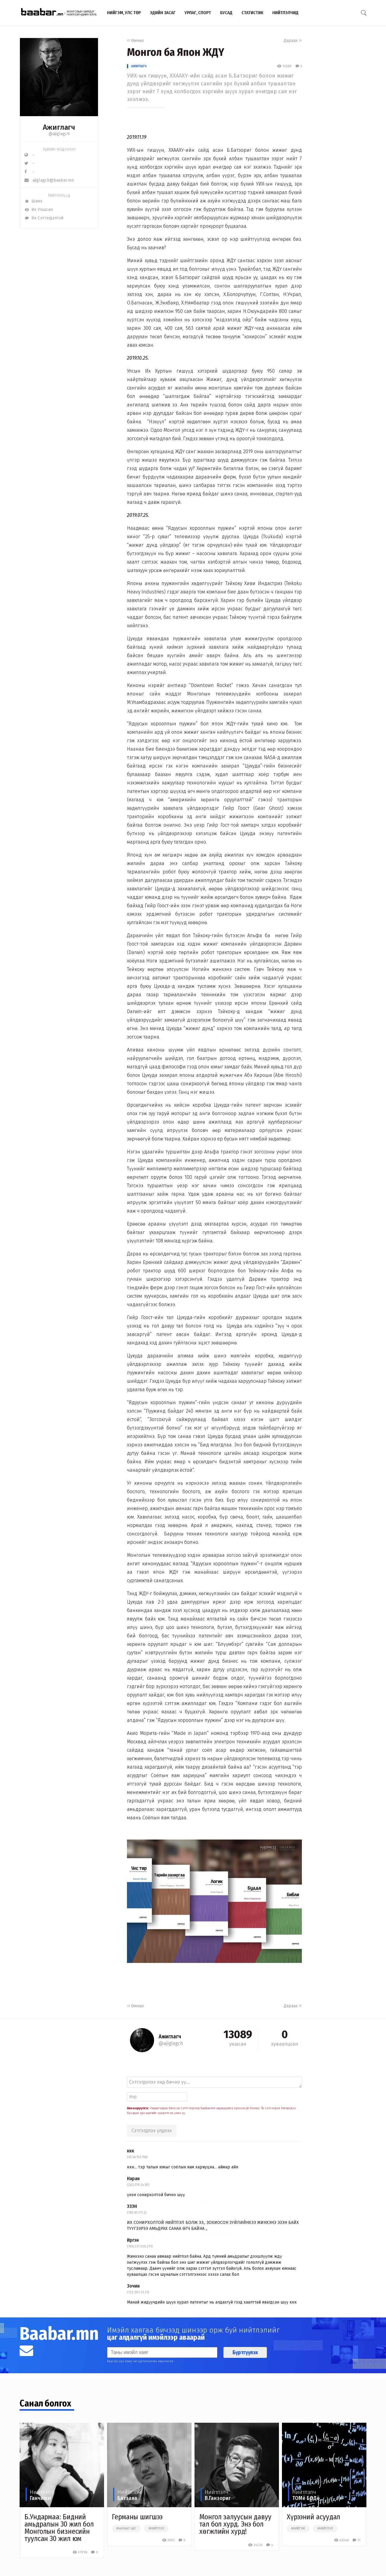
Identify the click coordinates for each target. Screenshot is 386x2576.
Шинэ (33, 201)
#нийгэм (298, 2528)
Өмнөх (135, 40)
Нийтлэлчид (285, 12)
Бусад (226, 12)
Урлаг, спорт (198, 12)
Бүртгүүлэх (245, 2352)
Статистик (252, 12)
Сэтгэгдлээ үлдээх (151, 2130)
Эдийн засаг (163, 12)
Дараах (293, 40)
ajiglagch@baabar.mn (49, 180)
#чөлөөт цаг (126, 2528)
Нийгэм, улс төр (124, 12)
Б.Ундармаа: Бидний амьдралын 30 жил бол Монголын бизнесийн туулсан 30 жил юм (59, 2528)
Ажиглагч (139, 66)
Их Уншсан (38, 209)
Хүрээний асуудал (313, 2517)
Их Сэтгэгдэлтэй (43, 218)
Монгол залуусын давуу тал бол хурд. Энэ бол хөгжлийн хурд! (235, 2524)
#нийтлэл (156, 2528)
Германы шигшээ (137, 2517)
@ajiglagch (59, 133)
